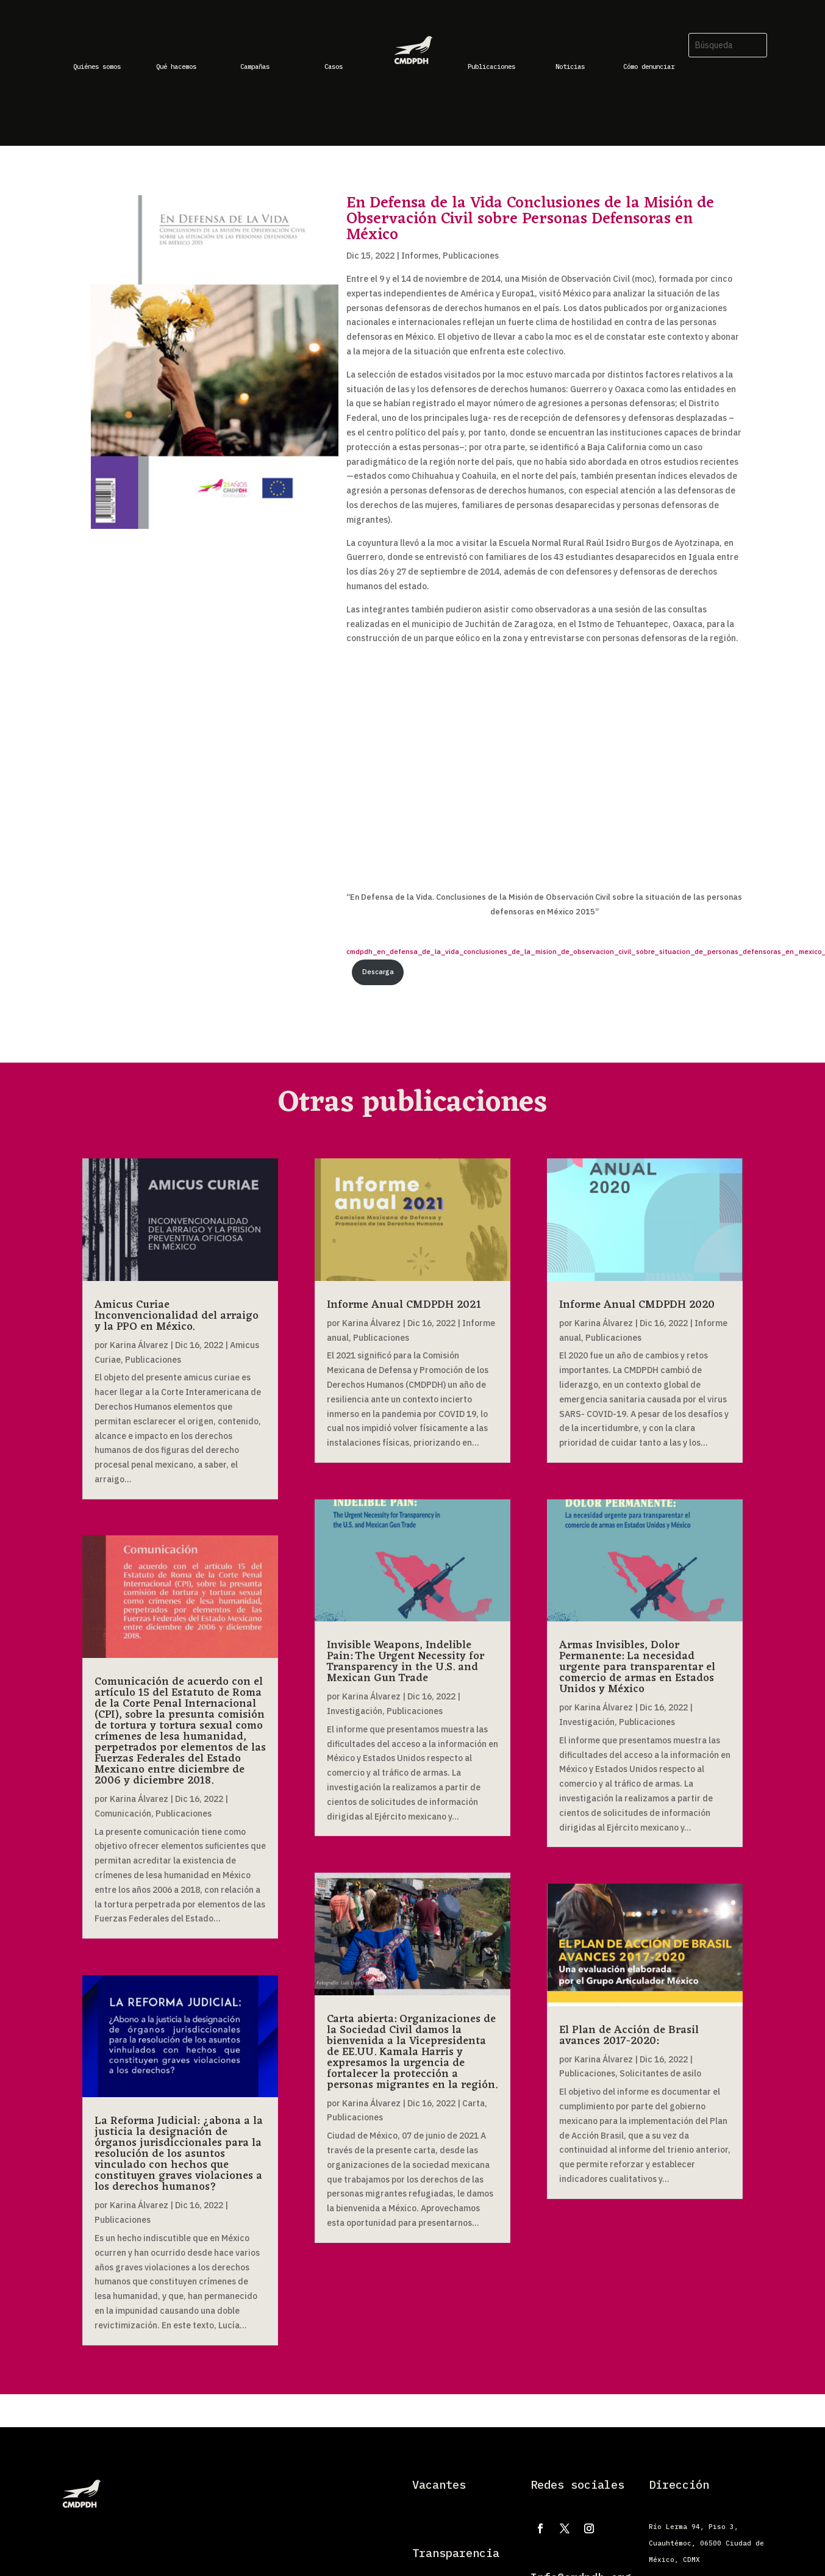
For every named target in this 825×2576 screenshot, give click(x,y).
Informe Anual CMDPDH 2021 (404, 1305)
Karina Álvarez (139, 1345)
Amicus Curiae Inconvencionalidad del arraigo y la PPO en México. (177, 1315)
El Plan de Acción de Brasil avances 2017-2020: (629, 2035)
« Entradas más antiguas (131, 2370)
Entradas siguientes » (699, 2370)
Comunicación (123, 1813)
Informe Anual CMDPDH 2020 (637, 1305)
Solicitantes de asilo (660, 2073)
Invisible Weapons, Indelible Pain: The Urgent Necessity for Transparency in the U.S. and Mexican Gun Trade (405, 1661)
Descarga (378, 971)
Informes (419, 255)
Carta (473, 2103)
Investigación (354, 1711)
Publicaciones (471, 255)
